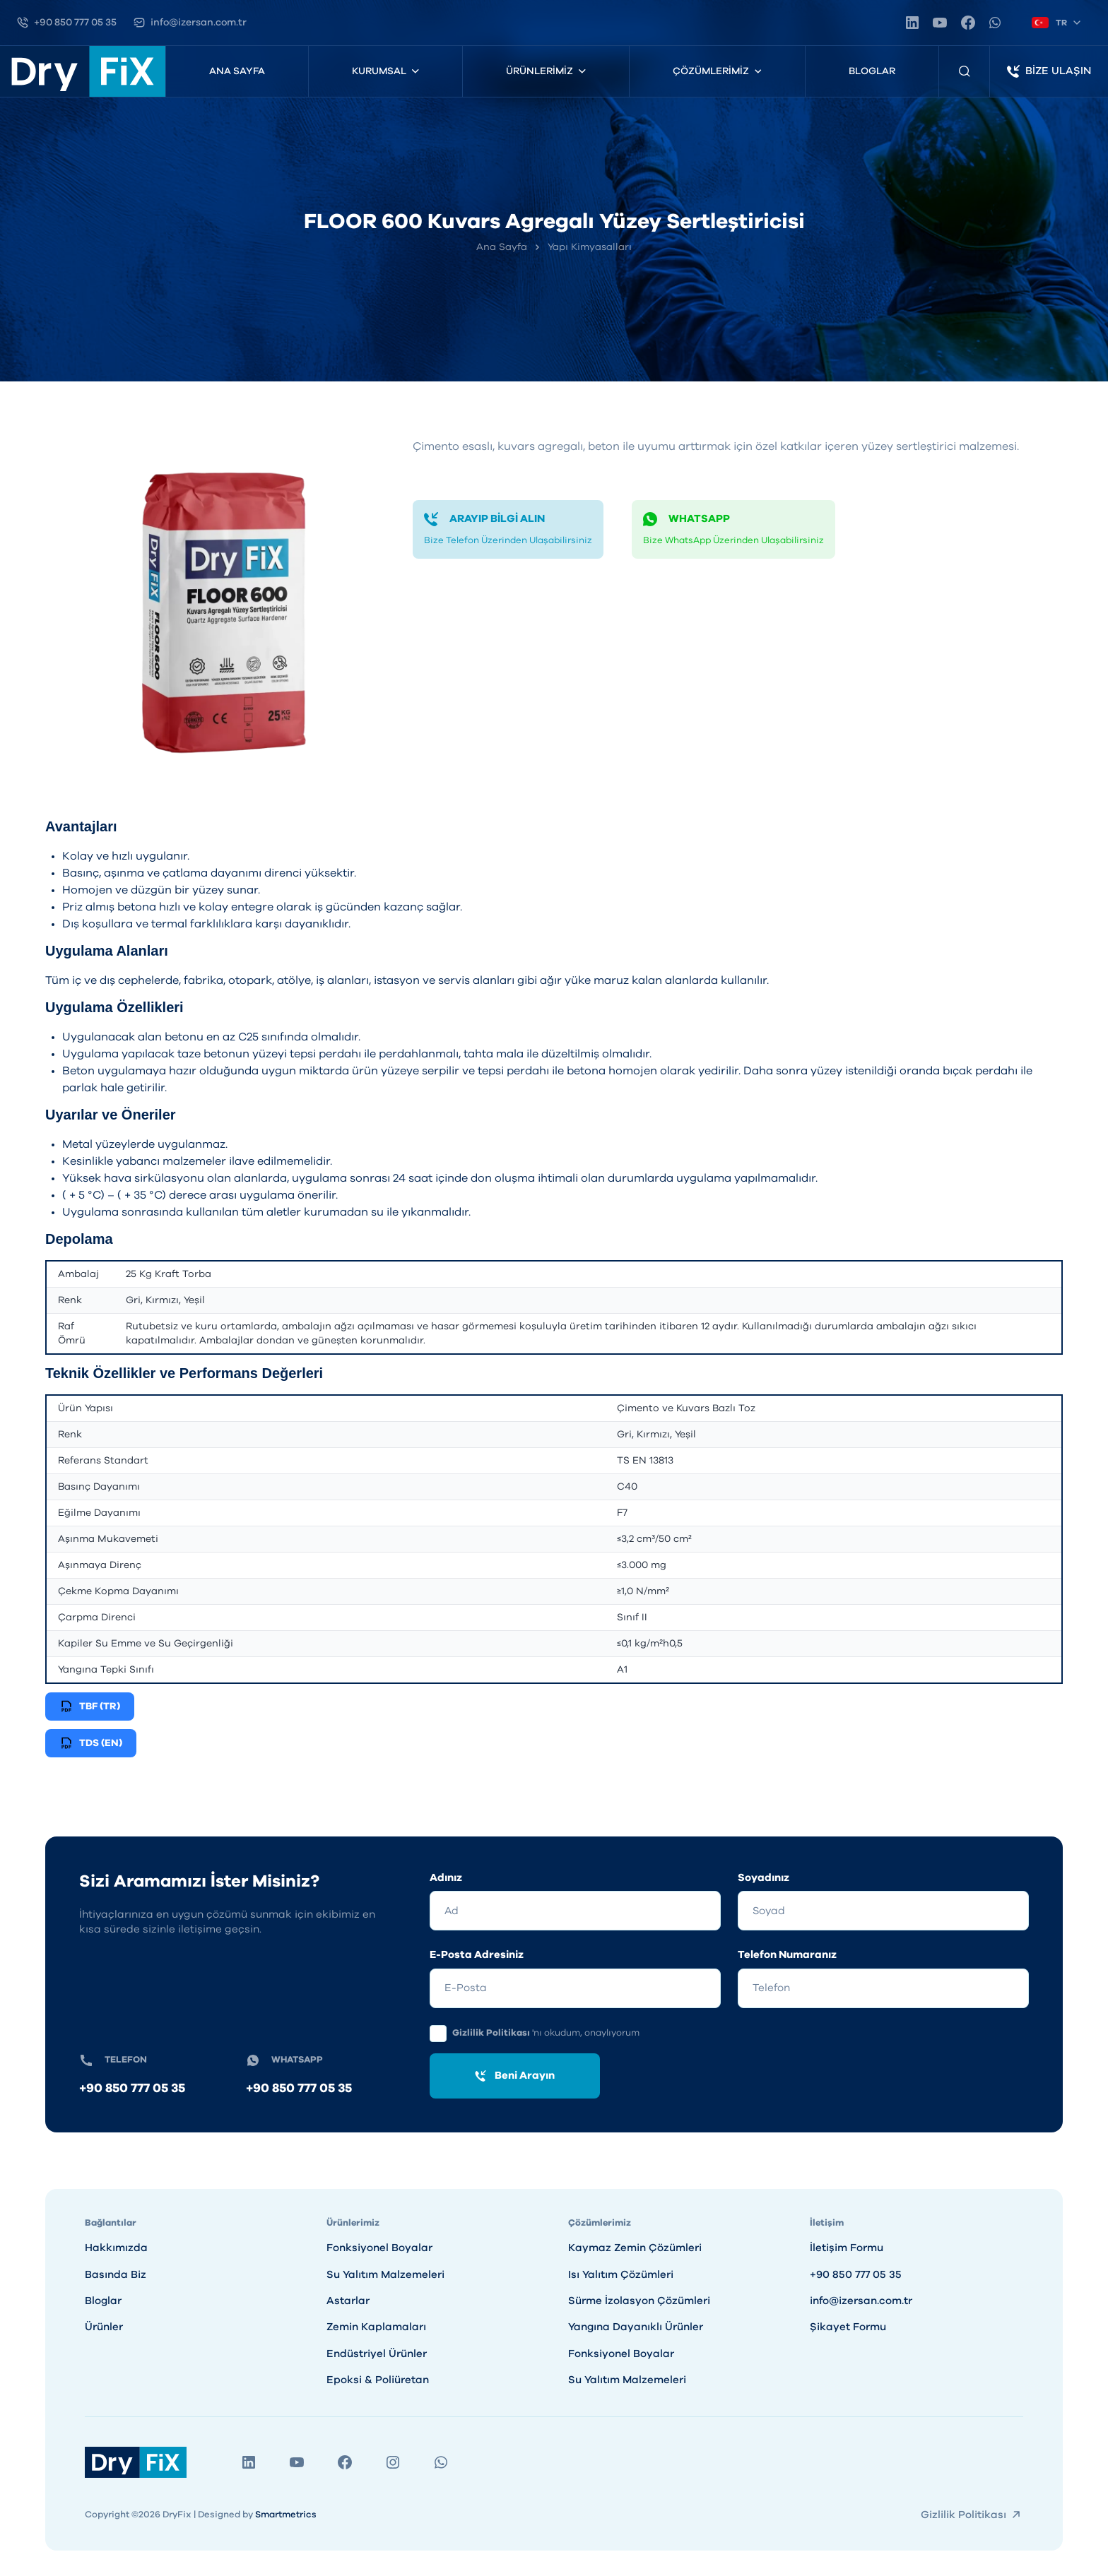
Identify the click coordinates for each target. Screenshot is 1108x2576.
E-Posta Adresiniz (477, 1954)
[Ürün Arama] (964, 71)
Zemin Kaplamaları (376, 2327)
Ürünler (104, 2327)
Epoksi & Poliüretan (377, 2380)
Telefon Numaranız (787, 1954)
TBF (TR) (89, 1706)
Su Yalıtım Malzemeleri (385, 2274)
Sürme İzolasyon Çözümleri (639, 2301)
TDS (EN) (90, 1743)
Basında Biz (115, 2274)
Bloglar (872, 71)
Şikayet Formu (848, 2327)
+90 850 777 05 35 (132, 2088)
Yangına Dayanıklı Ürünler (635, 2327)
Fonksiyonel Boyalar (379, 2248)
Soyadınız (763, 1877)
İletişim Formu (846, 2248)
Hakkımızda (116, 2248)
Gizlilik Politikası (492, 2033)
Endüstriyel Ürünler (376, 2354)
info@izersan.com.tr (861, 2301)
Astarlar (348, 2301)
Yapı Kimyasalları (590, 247)
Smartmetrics (286, 2514)
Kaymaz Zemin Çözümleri (635, 2248)
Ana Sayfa (237, 71)
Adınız (446, 1877)
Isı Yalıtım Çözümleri (620, 2274)
